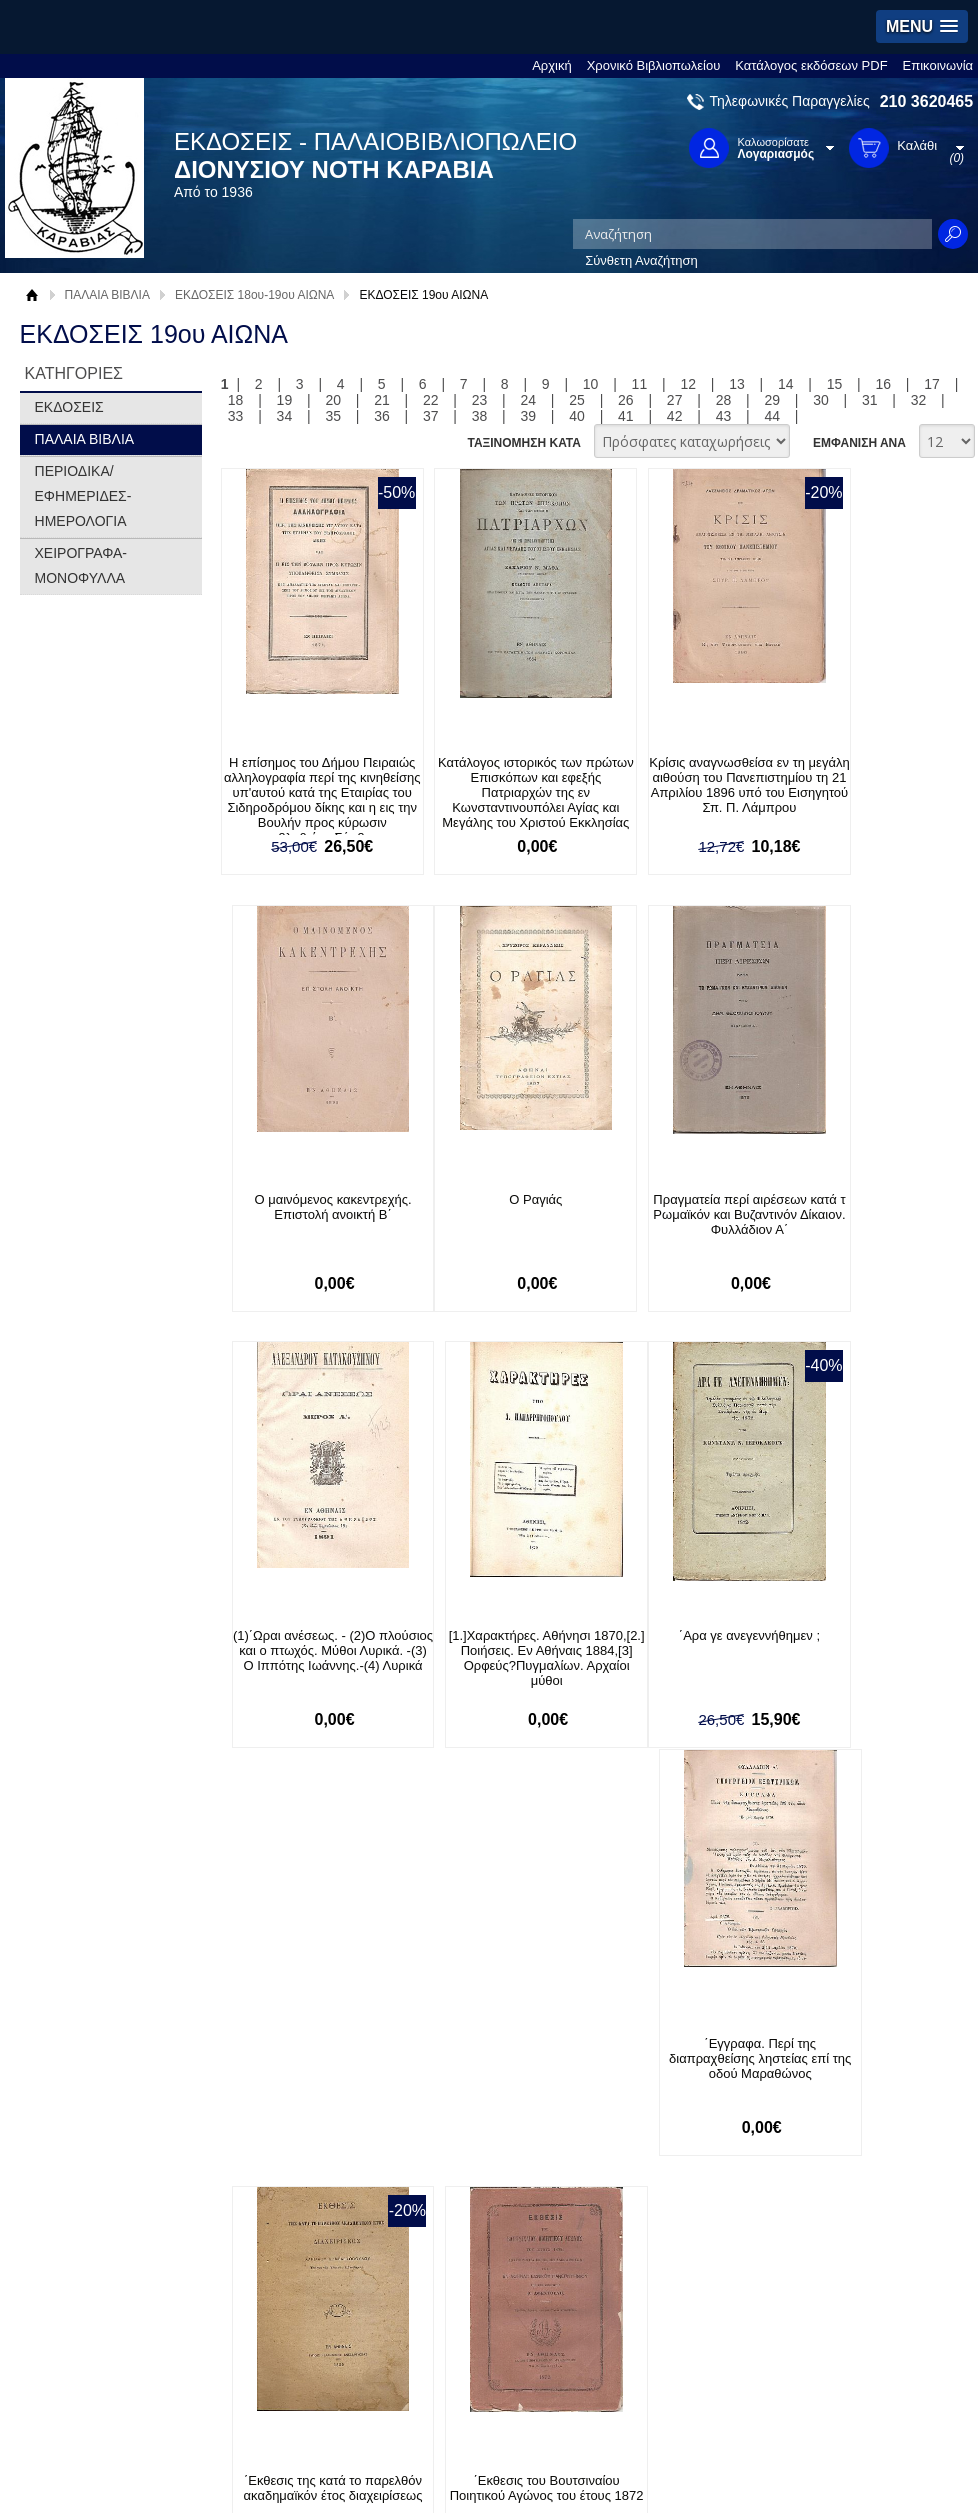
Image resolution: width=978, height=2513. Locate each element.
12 (688, 384)
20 (333, 400)
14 (786, 384)
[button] (922, 26)
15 (835, 384)
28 (724, 400)
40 (577, 416)
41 (626, 416)
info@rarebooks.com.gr (860, 2136)
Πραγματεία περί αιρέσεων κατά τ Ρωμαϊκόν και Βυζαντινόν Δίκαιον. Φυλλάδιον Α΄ (493, 1223)
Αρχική (552, 65)
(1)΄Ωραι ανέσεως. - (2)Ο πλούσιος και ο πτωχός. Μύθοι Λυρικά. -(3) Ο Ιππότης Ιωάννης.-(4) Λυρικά (680, 1223)
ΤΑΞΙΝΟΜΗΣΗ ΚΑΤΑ (523, 443)
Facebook (671, 2040)
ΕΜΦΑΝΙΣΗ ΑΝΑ (859, 443)
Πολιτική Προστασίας (102, 2102)
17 (932, 384)
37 (431, 416)
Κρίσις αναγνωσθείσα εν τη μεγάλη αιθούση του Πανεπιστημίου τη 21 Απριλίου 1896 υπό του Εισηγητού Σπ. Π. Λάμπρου (679, 792)
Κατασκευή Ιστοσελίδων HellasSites (844, 2204)
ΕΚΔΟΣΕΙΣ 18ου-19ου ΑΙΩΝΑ (254, 295)
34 (285, 416)
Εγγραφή (443, 2071)
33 (236, 416)
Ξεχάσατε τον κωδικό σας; (492, 2102)
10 (591, 384)
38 (480, 416)
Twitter (662, 2072)
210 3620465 (926, 101)
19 (285, 400)
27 (675, 400)
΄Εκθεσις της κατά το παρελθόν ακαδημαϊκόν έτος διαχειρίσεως (680, 1652)
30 (821, 400)
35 (333, 416)
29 (772, 400)
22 (431, 400)
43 (724, 416)
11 (640, 384)
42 (675, 416)
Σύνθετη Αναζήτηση (641, 260)
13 (737, 384)
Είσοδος (441, 2040)
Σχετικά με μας (84, 2040)
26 (626, 400)
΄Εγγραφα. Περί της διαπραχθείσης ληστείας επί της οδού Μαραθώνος (494, 1652)
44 (772, 416)
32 (919, 400)
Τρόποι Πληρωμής (283, 2060)
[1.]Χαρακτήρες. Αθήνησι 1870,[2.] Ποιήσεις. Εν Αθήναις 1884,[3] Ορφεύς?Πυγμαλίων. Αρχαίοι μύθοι (866, 1223)
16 (884, 384)
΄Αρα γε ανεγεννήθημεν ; (308, 1637)
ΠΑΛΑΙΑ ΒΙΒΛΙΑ (107, 295)
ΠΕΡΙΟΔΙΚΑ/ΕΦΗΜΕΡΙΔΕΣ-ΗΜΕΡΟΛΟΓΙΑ (83, 496)
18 (236, 400)
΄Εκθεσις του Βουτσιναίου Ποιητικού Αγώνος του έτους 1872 (865, 1652)
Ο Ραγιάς (308, 1200)
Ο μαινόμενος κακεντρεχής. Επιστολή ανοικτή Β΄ (865, 770)
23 (480, 400)
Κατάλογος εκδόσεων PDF (811, 65)
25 (577, 400)
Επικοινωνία (938, 65)
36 (382, 416)
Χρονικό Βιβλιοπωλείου (654, 65)
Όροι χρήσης (79, 2071)
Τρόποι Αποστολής (284, 2091)
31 (870, 400)
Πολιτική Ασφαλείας (286, 2122)
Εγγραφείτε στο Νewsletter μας (275, 1938)
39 (529, 416)
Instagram (672, 2104)
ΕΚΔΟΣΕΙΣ (69, 407)
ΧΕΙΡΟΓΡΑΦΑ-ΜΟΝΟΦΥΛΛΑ (81, 565)
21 (382, 400)
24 (529, 400)
